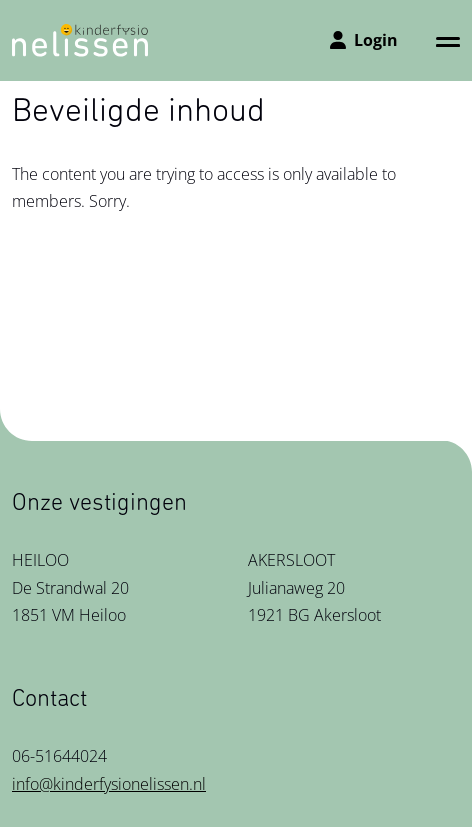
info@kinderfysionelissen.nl (109, 784)
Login (364, 40)
